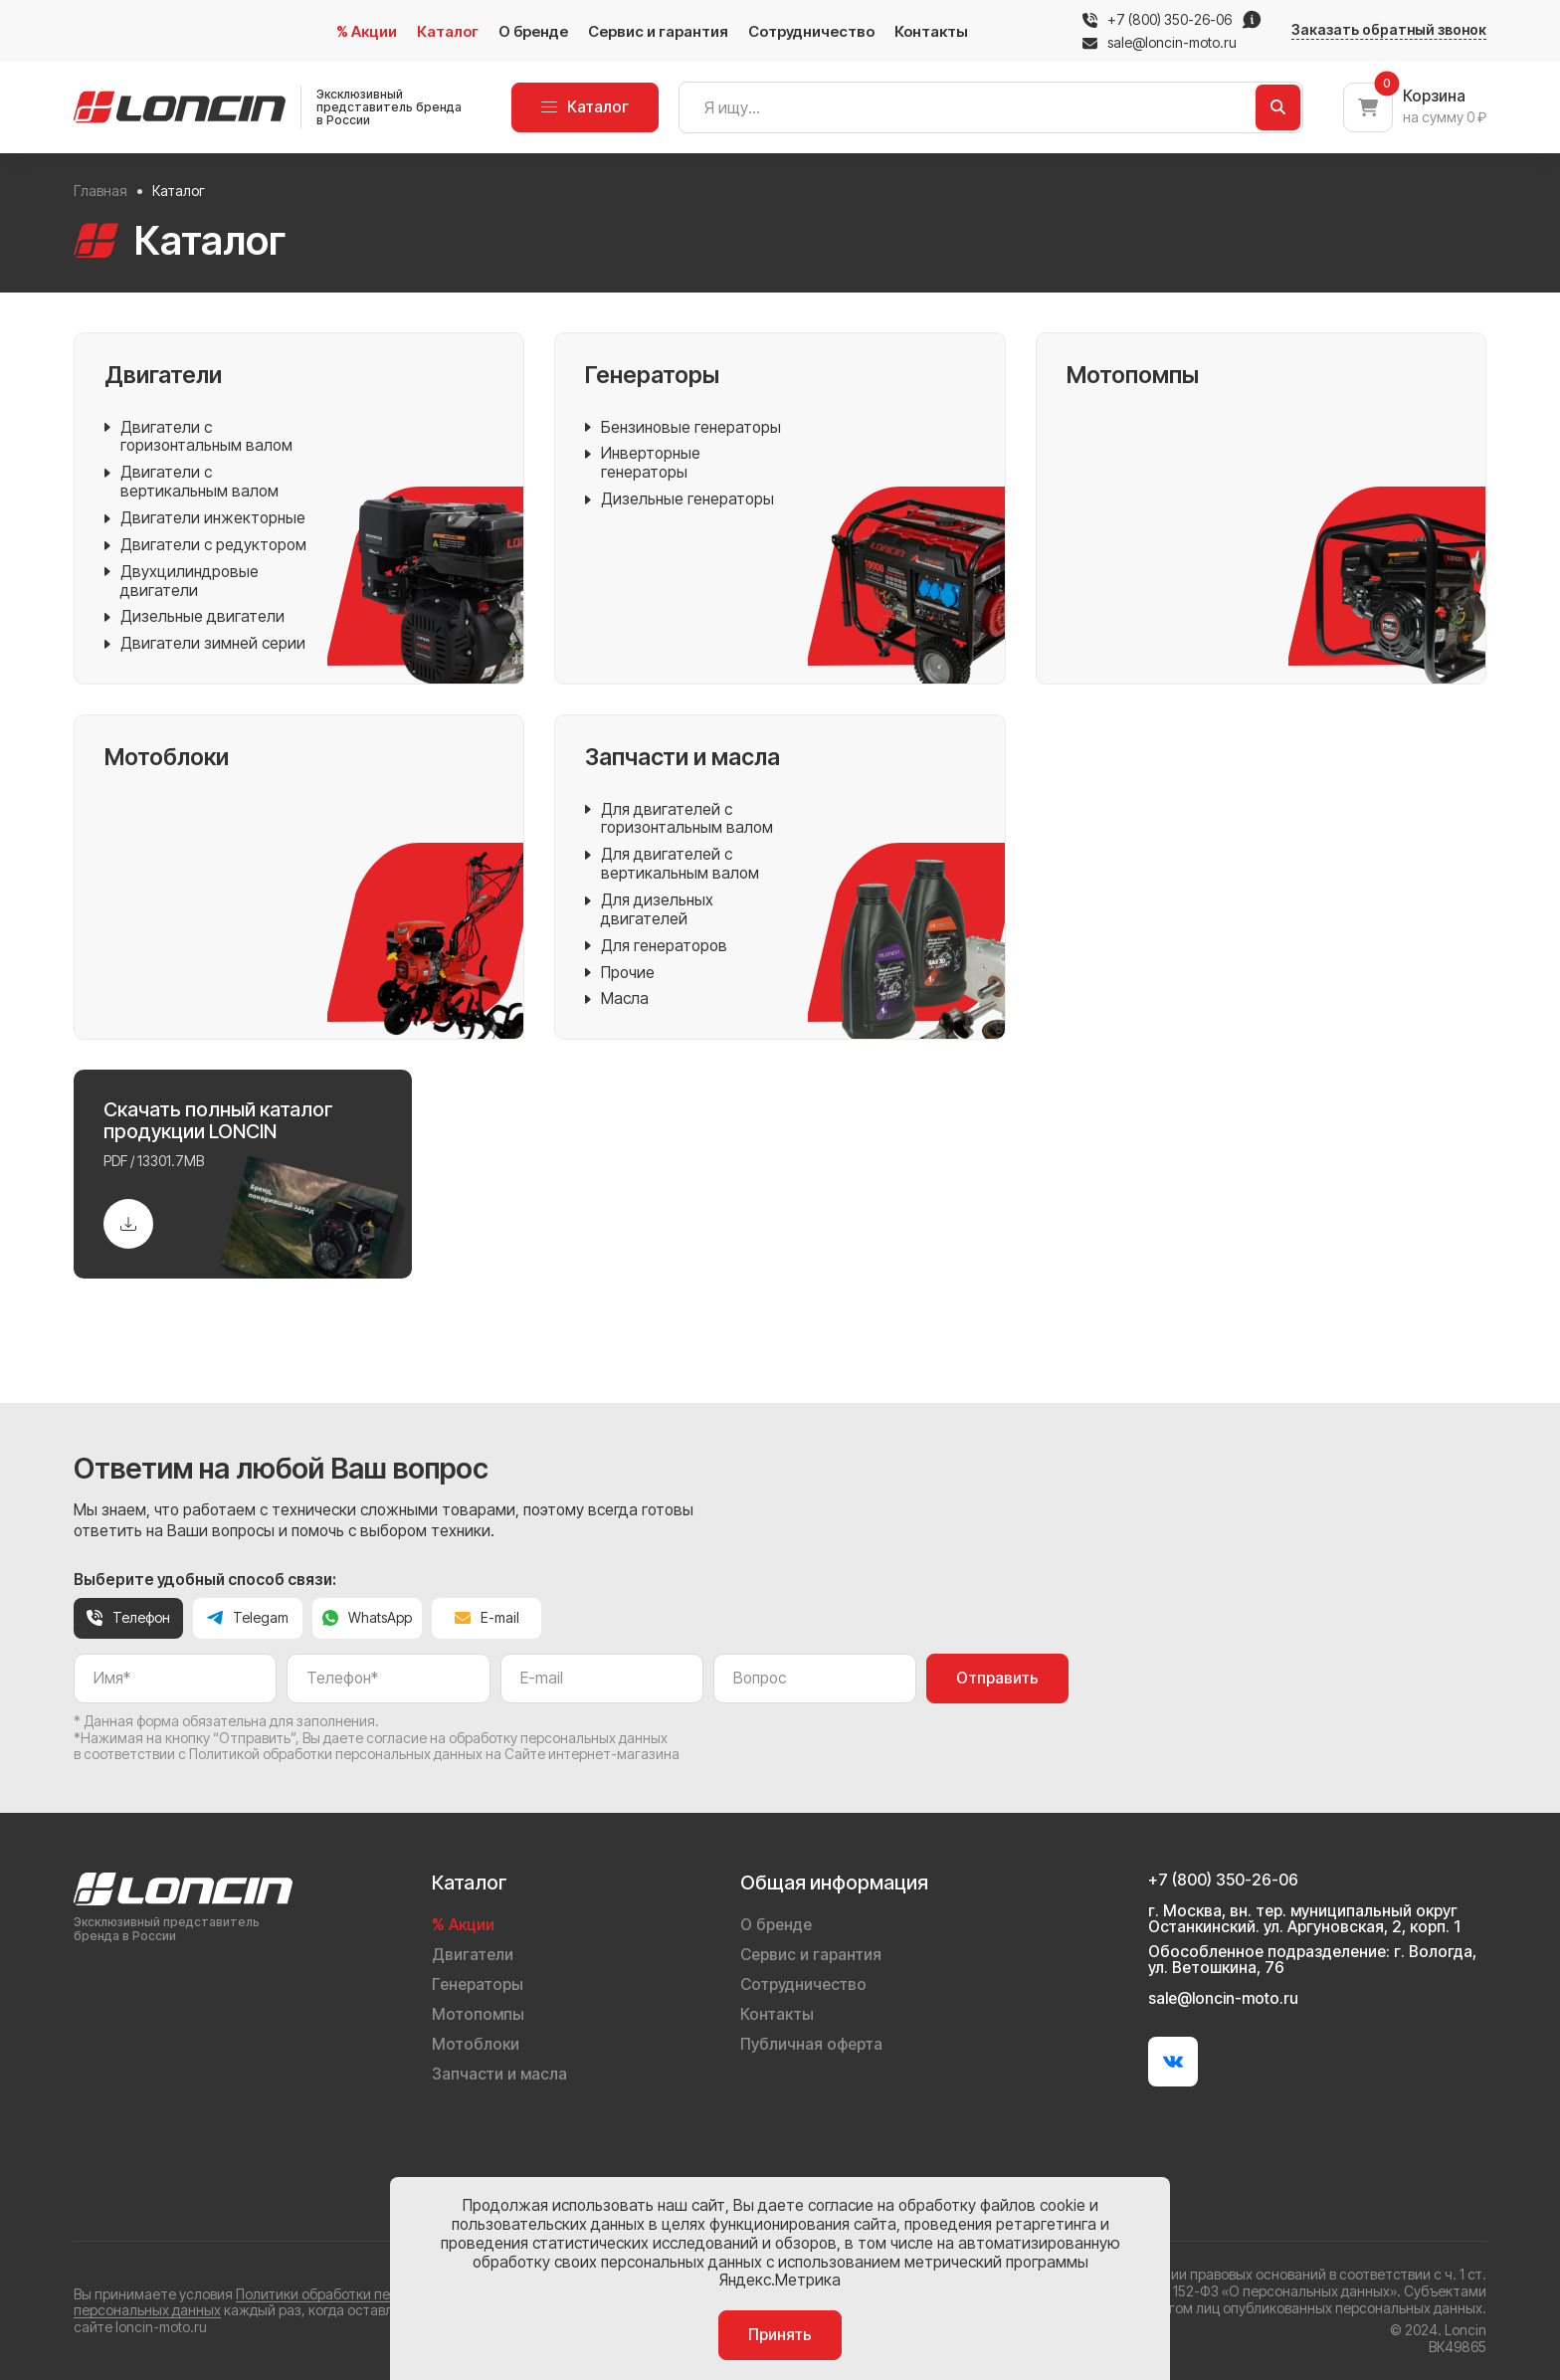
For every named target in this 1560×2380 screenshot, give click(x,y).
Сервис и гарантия (658, 31)
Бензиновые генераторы (683, 428)
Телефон (128, 1617)
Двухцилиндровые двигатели (181, 582)
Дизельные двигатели (194, 617)
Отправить (997, 1678)
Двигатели (472, 1954)
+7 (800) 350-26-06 (1169, 20)
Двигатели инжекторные (204, 518)
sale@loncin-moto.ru (1159, 43)
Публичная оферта (811, 2044)
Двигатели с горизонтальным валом (198, 438)
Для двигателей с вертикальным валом (672, 865)
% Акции (366, 31)
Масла (617, 999)
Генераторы (477, 1984)
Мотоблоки (475, 2044)
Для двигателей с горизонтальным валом (679, 820)
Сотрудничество (811, 31)
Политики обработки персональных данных (378, 2293)
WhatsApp (367, 1617)
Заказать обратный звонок (1388, 30)
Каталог (448, 31)
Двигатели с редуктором (205, 545)
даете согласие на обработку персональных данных (495, 1737)
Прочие (620, 973)
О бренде (533, 31)
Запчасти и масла (499, 2074)
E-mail (487, 1617)
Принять (780, 2334)
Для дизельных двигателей (649, 910)
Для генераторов (656, 946)
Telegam (248, 1617)
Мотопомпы (478, 2014)
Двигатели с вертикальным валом (191, 482)
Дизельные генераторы (679, 500)
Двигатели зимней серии (204, 644)
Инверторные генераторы (642, 464)
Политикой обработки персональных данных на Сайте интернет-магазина (434, 1753)
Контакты (931, 31)
